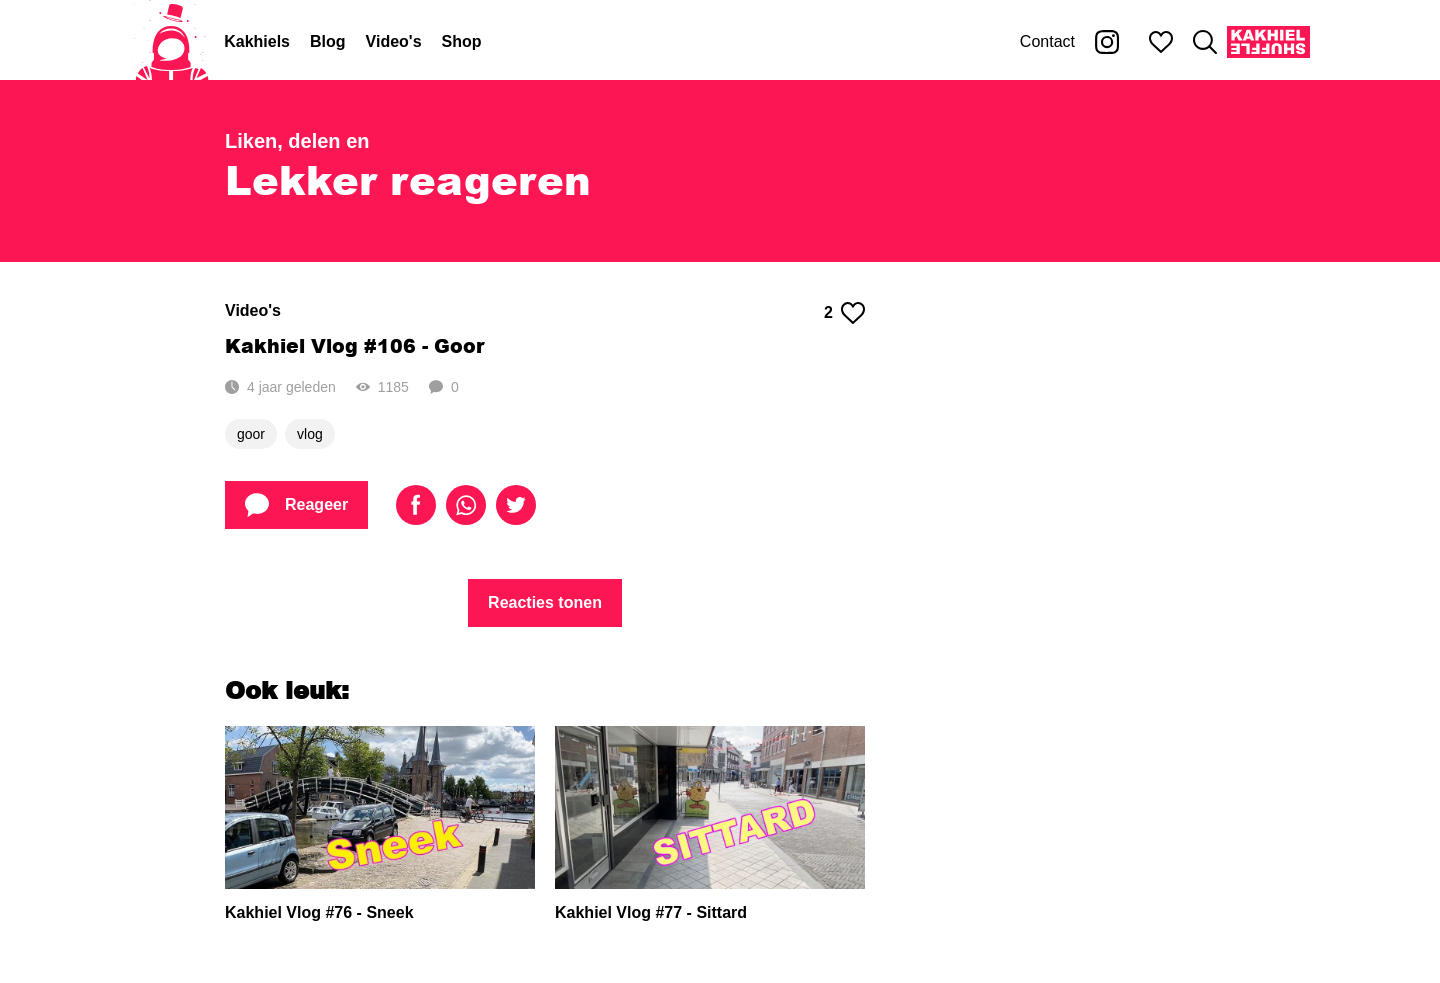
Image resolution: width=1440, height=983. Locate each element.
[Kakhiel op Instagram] (1107, 42)
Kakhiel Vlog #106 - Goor (354, 345)
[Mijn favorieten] (1161, 42)
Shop (462, 41)
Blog (328, 41)
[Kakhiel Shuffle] (1268, 42)
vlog (310, 434)
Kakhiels (257, 41)
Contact (1047, 41)
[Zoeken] (1205, 42)
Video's (394, 41)
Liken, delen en (297, 141)
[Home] (172, 42)
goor (251, 434)
